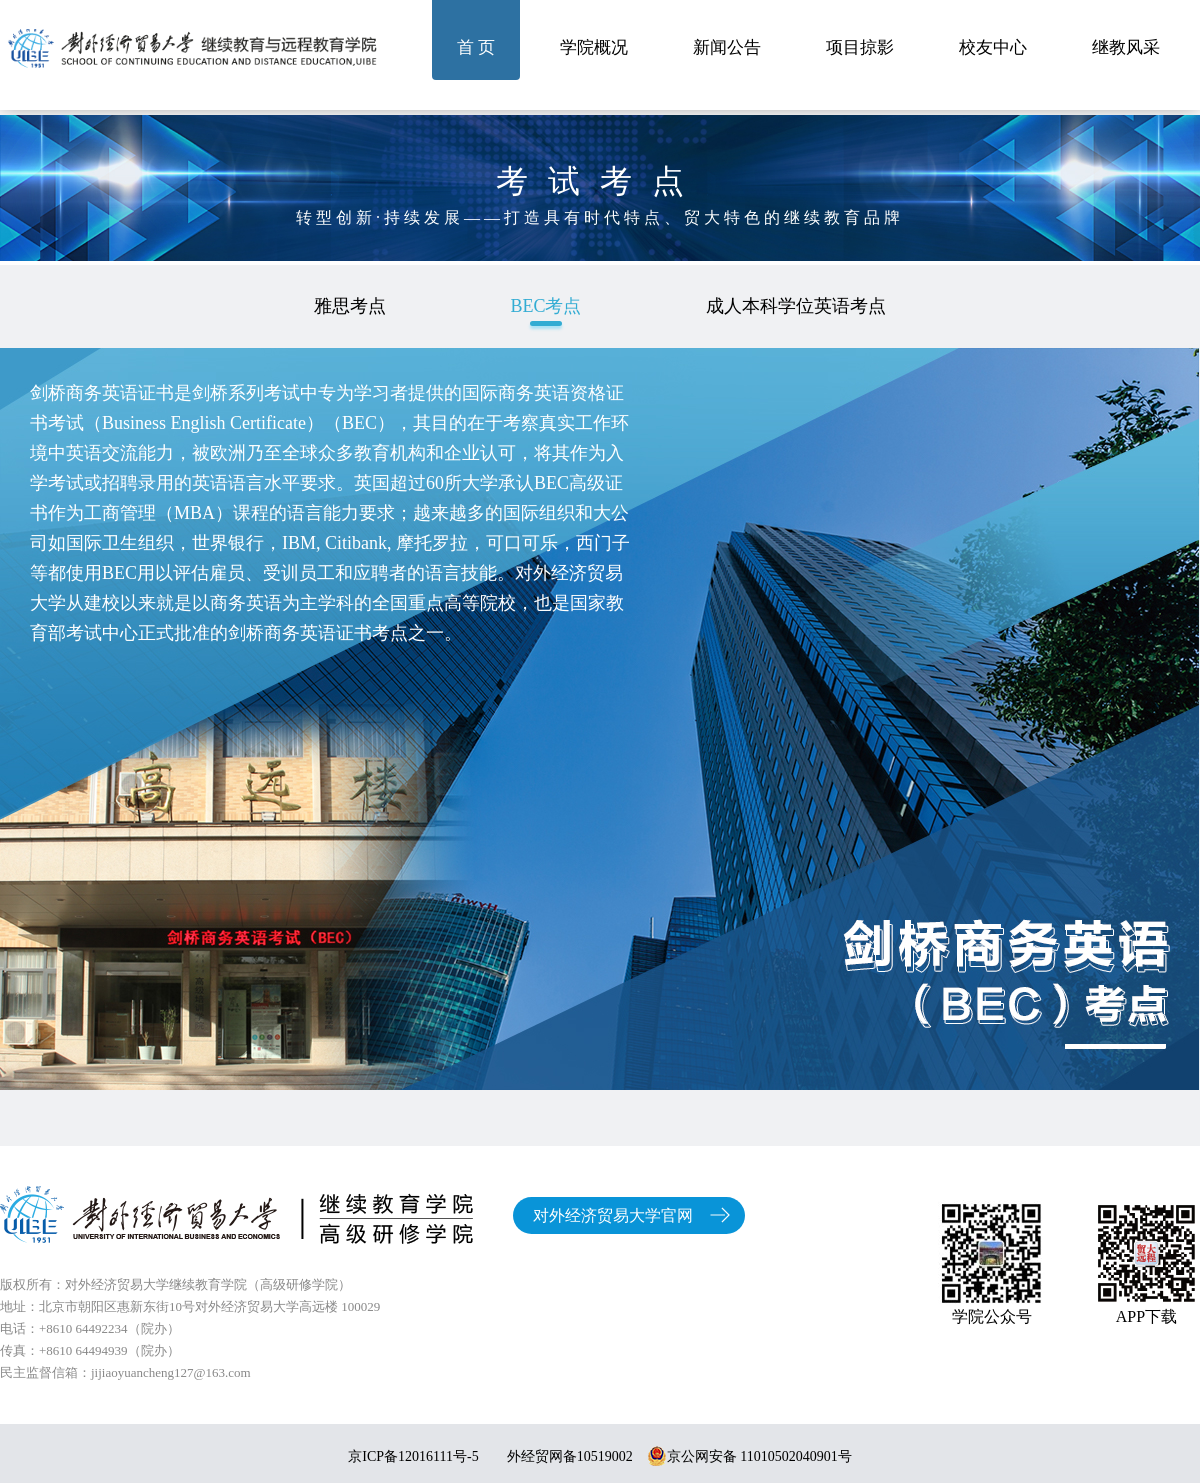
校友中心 (993, 47)
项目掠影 (860, 47)
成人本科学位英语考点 (796, 306)
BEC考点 (545, 306)
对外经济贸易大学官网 (613, 1215)
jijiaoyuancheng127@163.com (171, 1372)
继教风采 (1126, 47)
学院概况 (594, 47)
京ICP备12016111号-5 (413, 1456)
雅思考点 (350, 306)
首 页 (476, 47)
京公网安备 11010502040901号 (749, 1456)
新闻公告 (727, 47)
